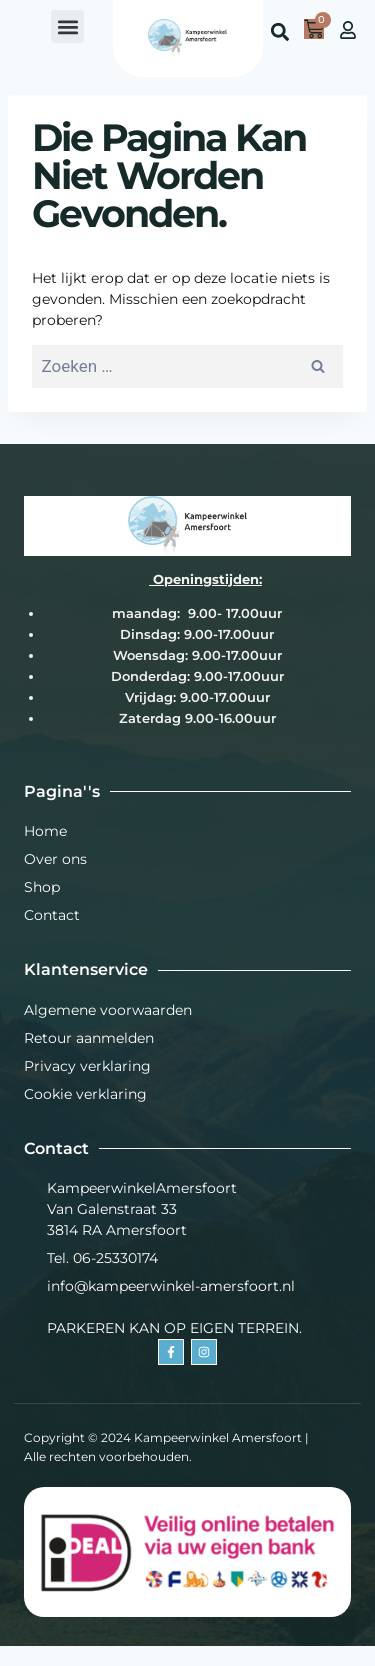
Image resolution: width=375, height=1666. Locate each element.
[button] (67, 26)
